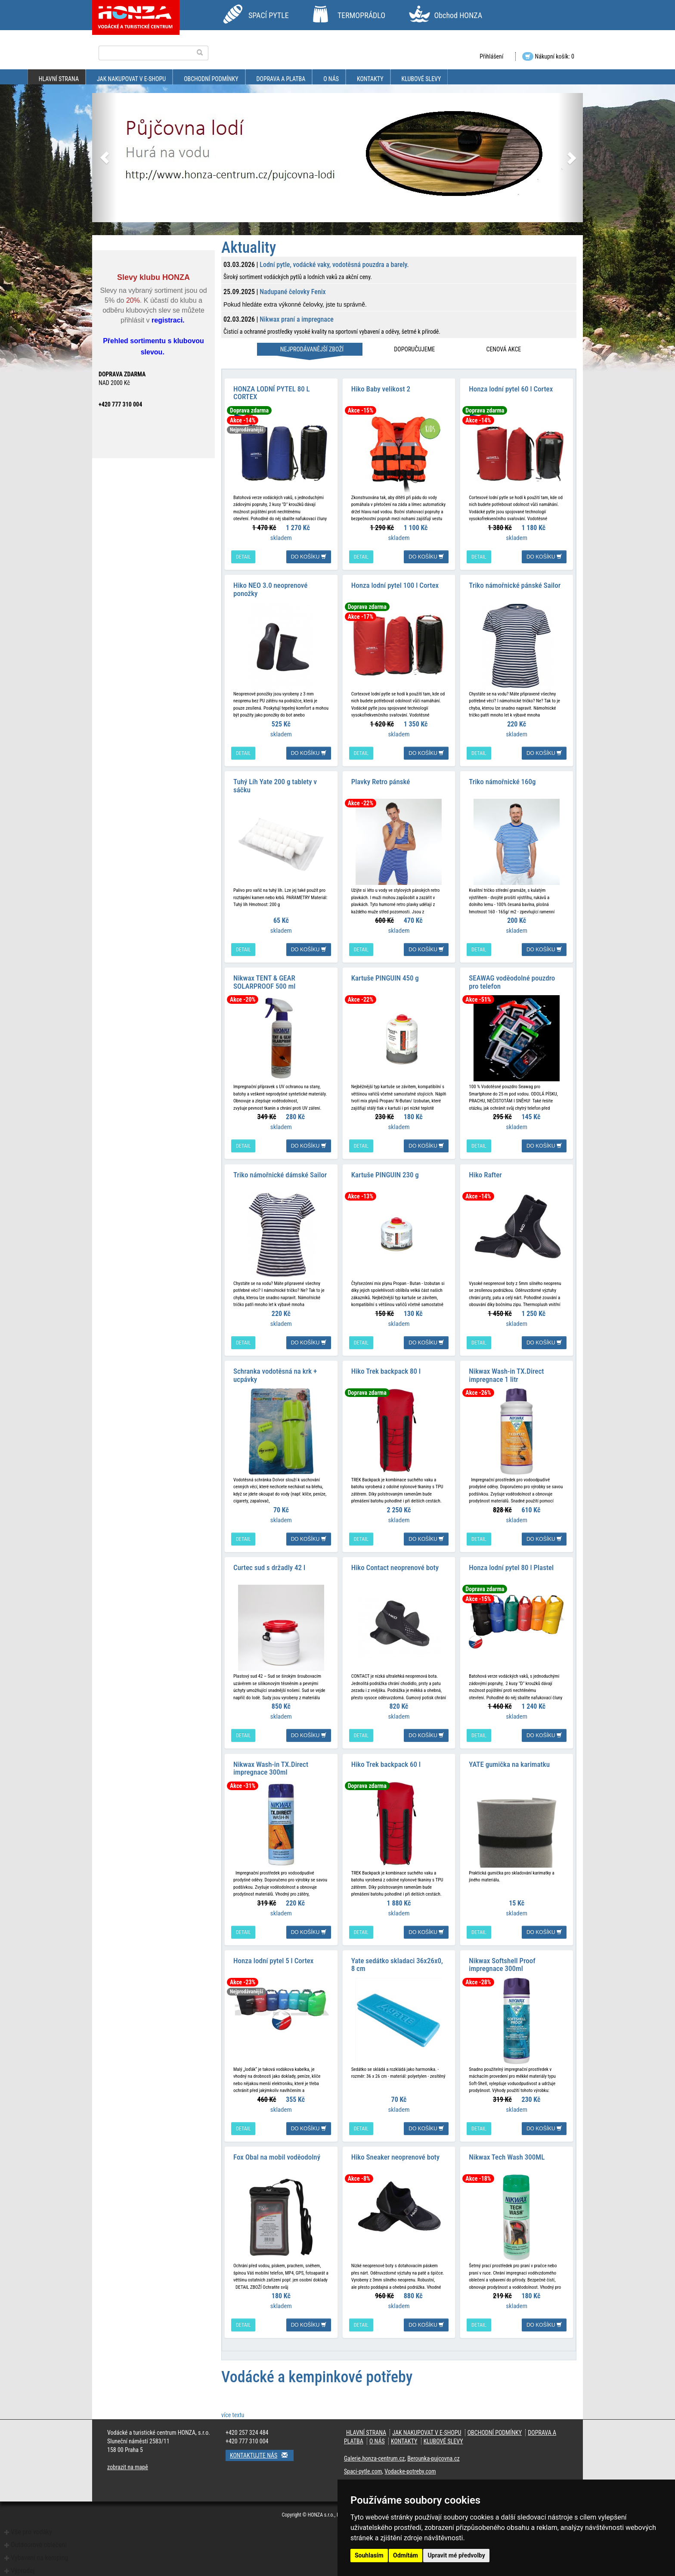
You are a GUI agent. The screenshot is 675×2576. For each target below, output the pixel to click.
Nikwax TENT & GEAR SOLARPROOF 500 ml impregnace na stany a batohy (276, 985)
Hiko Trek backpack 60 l (386, 1763)
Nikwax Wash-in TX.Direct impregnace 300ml (270, 1767)
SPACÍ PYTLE (268, 15)
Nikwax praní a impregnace (297, 319)
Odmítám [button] (405, 2555)
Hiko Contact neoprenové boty (395, 1566)
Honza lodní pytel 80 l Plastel (511, 1566)
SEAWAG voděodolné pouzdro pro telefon (512, 981)
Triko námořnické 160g (502, 781)
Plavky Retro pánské (380, 781)
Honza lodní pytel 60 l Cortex (511, 388)
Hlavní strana (59, 78)
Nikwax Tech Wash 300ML (507, 2155)
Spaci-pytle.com (363, 2470)
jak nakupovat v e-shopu (131, 78)
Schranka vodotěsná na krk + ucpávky (275, 1374)
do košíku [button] (308, 556)
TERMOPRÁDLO (361, 15)
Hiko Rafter (485, 1174)
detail (243, 556)
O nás (331, 78)
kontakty (370, 78)
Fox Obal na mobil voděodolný (276, 2155)
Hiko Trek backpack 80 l (386, 1370)
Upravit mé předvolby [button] (456, 2555)
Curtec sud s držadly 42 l (269, 1566)
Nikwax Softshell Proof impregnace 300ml (502, 1963)
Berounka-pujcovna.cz (433, 2457)
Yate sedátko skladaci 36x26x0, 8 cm (397, 1963)
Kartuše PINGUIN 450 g (385, 977)
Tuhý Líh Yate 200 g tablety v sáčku (275, 785)
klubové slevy (421, 78)
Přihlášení (491, 56)
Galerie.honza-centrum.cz (374, 2457)
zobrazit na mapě (127, 2465)
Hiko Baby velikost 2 (380, 388)
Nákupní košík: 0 (548, 56)
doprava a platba (281, 78)
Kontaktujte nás (262, 2454)
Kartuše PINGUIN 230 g (385, 1174)
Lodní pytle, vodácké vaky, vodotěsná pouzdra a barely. (334, 265)
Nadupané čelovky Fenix (292, 292)
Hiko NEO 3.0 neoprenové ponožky (270, 588)
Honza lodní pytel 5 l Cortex (273, 1959)
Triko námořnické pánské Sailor (514, 584)
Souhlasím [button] (369, 2555)
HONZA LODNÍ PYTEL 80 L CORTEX (271, 392)
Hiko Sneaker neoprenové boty (395, 2155)
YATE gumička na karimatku (509, 1763)
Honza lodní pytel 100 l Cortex (395, 584)
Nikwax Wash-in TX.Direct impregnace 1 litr (506, 1374)
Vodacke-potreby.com (410, 2470)
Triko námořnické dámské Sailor (280, 1174)
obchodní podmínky (211, 78)
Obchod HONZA (458, 15)
